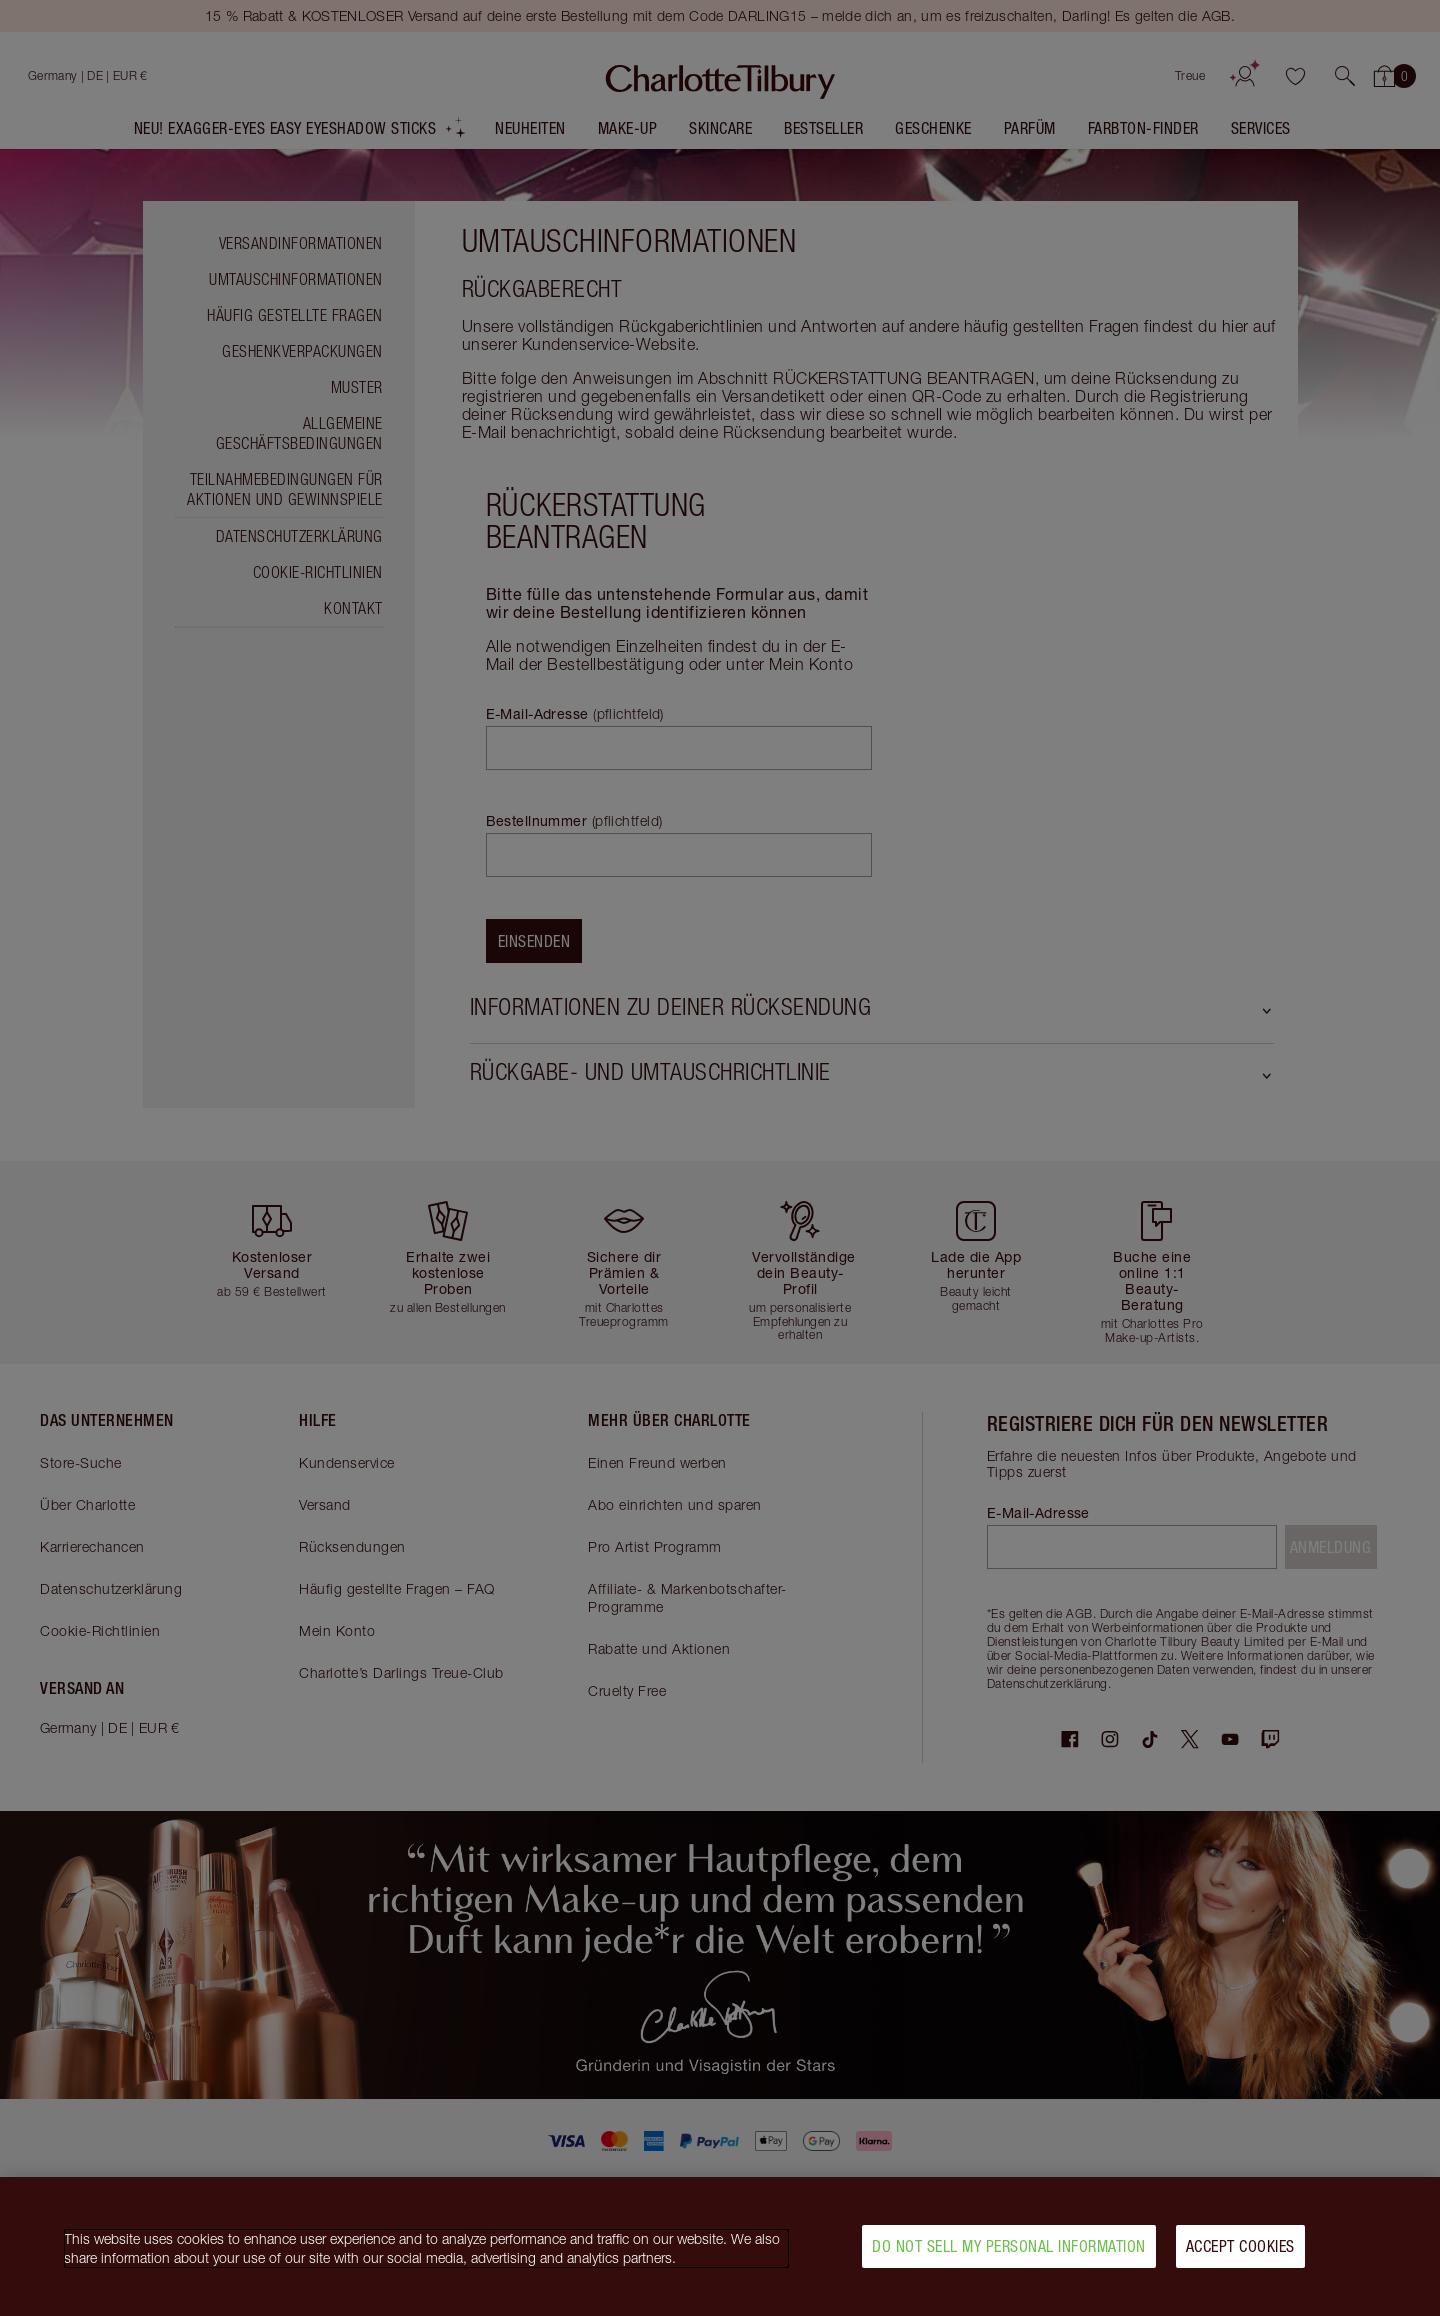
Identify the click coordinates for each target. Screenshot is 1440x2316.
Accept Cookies (1240, 2254)
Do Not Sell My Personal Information (1009, 2254)
